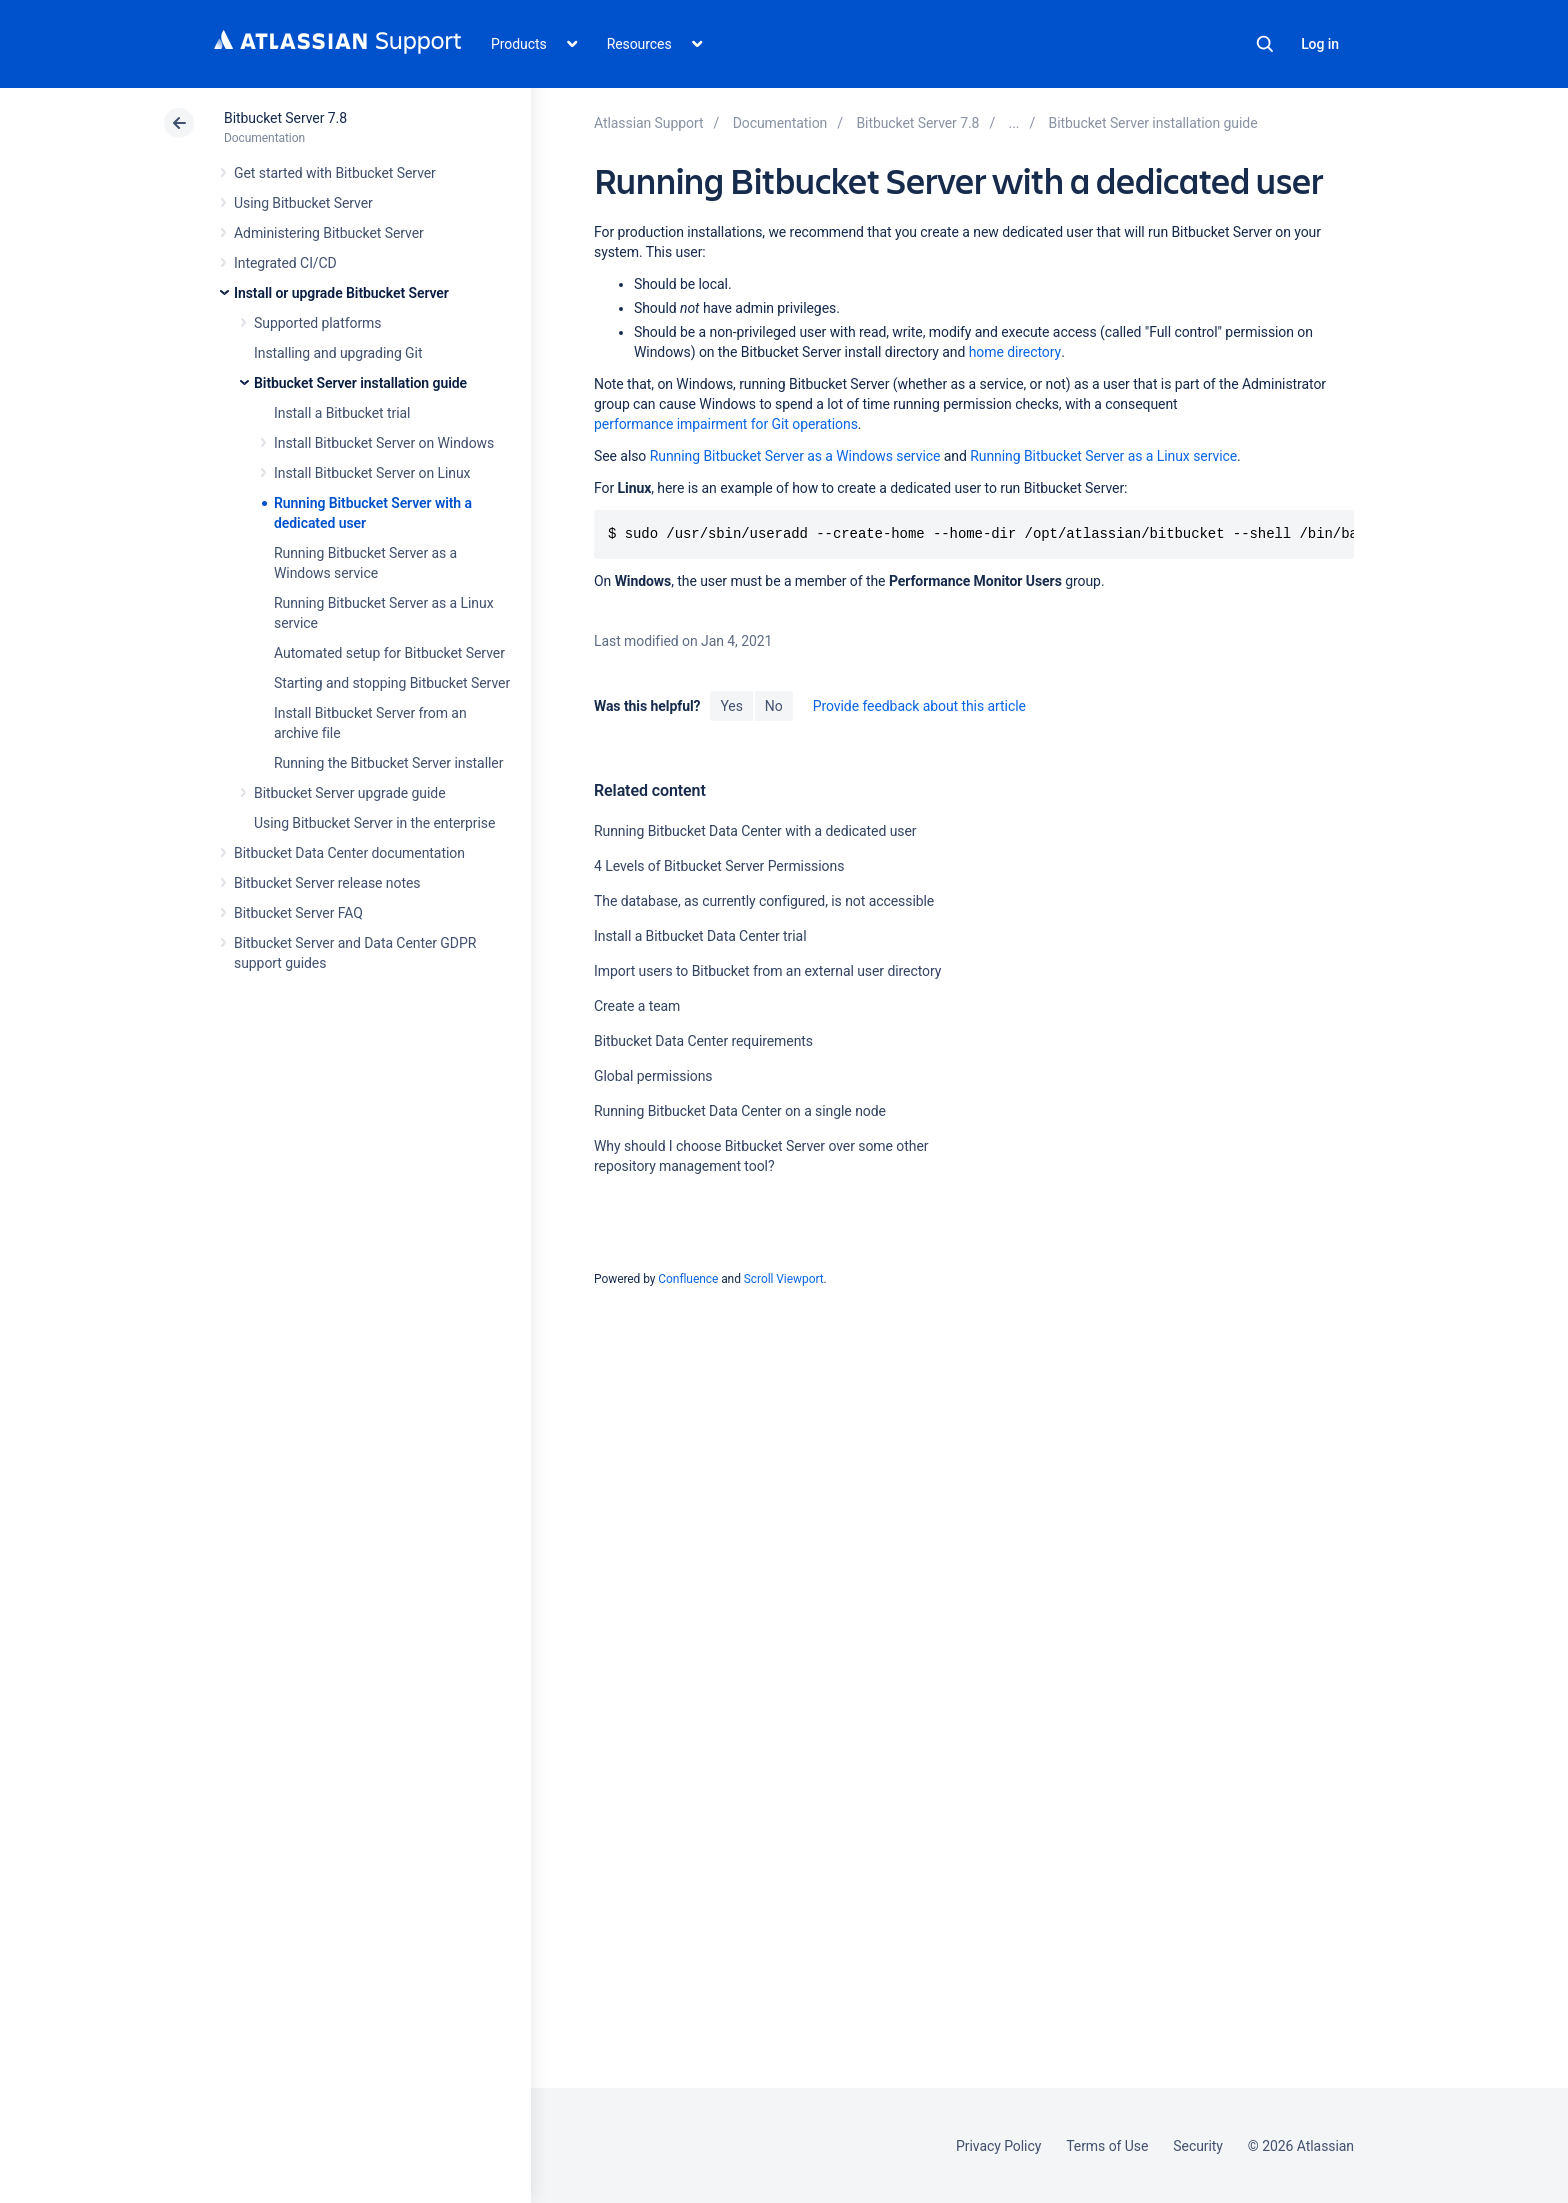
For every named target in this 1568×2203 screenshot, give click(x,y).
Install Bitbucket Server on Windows (384, 443)
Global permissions (653, 1076)
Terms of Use (1107, 2146)
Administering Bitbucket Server (329, 233)
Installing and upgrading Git (338, 353)
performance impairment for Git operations (726, 424)
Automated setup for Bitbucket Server (389, 653)
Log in (1320, 44)
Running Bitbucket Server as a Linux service (1103, 456)
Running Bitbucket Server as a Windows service (795, 456)
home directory (1015, 352)
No (774, 706)
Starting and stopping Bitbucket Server (392, 683)
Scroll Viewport (784, 1279)
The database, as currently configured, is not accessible (764, 901)
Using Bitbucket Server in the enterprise (374, 823)
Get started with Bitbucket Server (335, 173)
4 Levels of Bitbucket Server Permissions (719, 866)
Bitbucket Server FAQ (298, 913)
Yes (731, 706)
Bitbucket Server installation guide (360, 383)
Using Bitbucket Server (303, 203)
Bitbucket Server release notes (327, 883)
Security (1198, 2146)
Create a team (637, 1006)
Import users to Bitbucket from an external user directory (767, 971)
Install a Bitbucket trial (342, 413)
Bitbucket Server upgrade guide (350, 793)
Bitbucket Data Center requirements (703, 1041)
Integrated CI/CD (285, 263)
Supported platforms (317, 323)
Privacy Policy (998, 2146)
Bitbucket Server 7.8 (285, 118)
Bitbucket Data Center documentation (349, 853)
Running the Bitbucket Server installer (388, 763)
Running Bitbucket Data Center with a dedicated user (755, 831)
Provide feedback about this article (919, 706)
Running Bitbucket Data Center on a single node (740, 1111)
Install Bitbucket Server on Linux (372, 473)
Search (1265, 44)
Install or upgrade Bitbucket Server (341, 293)
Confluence (688, 1279)
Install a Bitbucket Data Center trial (700, 936)
